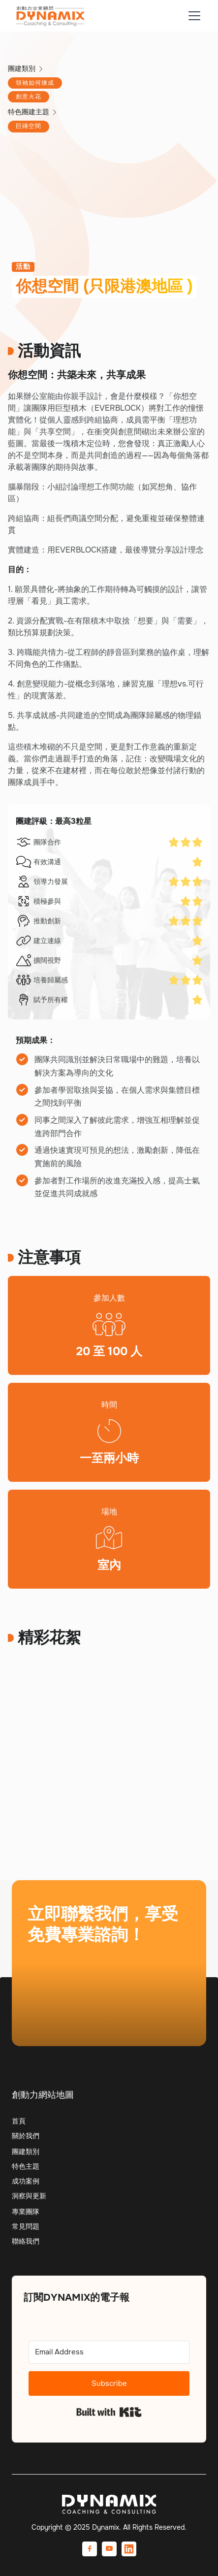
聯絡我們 (25, 2241)
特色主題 (25, 2166)
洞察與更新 (29, 2195)
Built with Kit (109, 2412)
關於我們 (25, 2135)
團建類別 (25, 2151)
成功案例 (25, 2181)
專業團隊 (25, 2211)
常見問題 (25, 2226)
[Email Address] (109, 2352)
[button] (192, 16)
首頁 (19, 2121)
